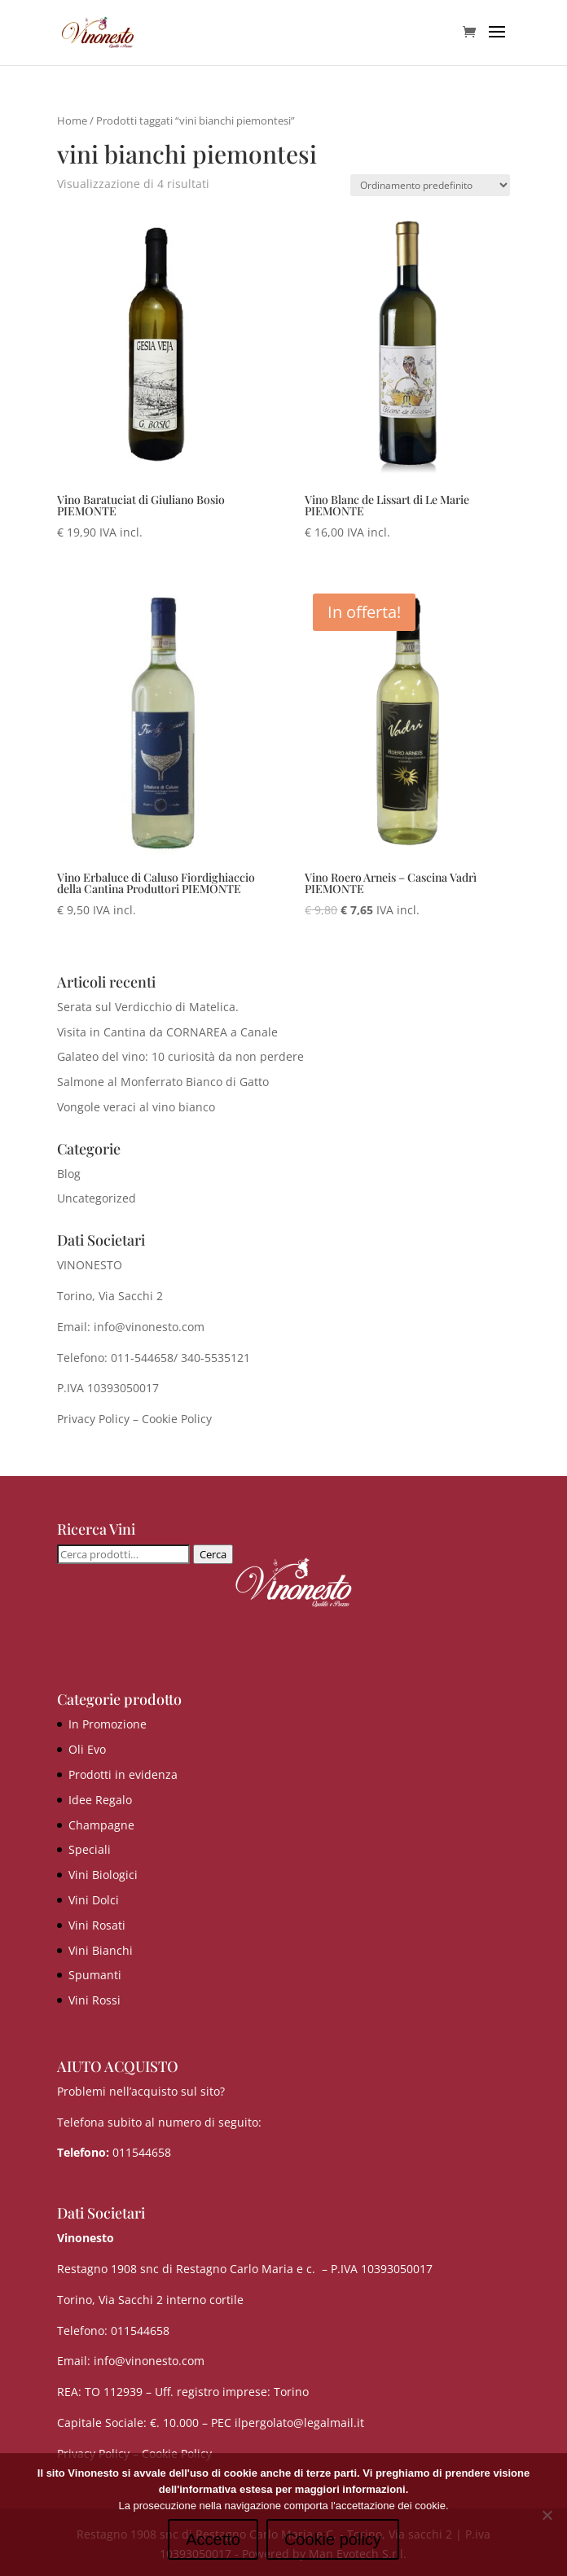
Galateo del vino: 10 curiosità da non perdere (180, 1056)
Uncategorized (96, 1198)
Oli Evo (87, 1749)
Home (72, 120)
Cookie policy (332, 2539)
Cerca (213, 1554)
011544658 (141, 2152)
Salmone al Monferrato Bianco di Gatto (163, 1081)
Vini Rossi (94, 2000)
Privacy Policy (93, 1418)
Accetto (213, 2539)
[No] (546, 2515)
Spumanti (94, 1974)
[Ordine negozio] (430, 185)
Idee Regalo (100, 1799)
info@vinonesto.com (149, 2360)
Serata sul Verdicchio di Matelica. (148, 1006)
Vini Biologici (103, 1874)
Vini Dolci (93, 1900)
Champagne (101, 1825)
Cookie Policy (177, 1418)
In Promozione (107, 1724)
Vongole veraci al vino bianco (136, 1107)
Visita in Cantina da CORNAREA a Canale (167, 1032)
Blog (69, 1173)
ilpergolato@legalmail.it (299, 2422)
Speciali (89, 1849)
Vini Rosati (96, 1925)
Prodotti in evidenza (123, 1774)
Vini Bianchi (100, 1950)
